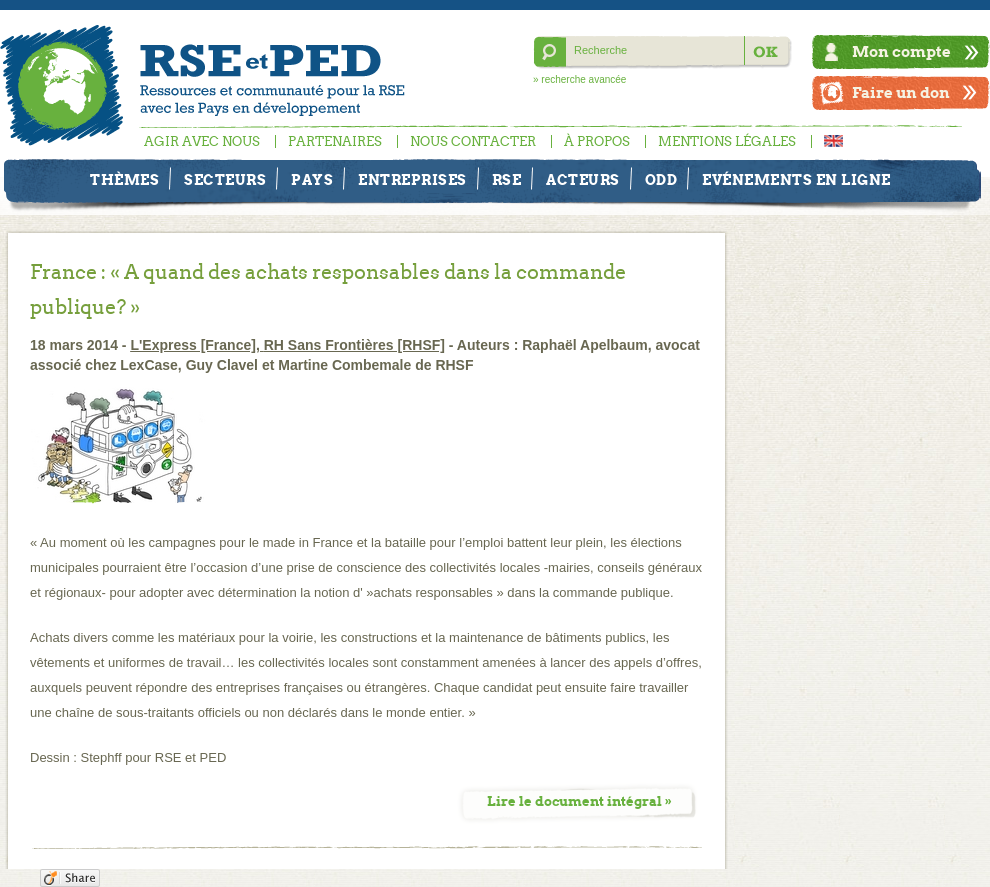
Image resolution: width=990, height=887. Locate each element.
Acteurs (583, 180)
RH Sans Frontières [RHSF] (354, 345)
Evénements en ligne (796, 180)
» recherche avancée (579, 79)
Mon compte (901, 51)
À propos (597, 141)
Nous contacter (473, 141)
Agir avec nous (202, 141)
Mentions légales (727, 141)
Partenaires (335, 141)
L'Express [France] (193, 345)
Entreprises (412, 180)
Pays (312, 180)
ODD (661, 180)
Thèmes (124, 180)
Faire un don (901, 92)
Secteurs (225, 180)
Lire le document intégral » (579, 801)
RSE (507, 180)
